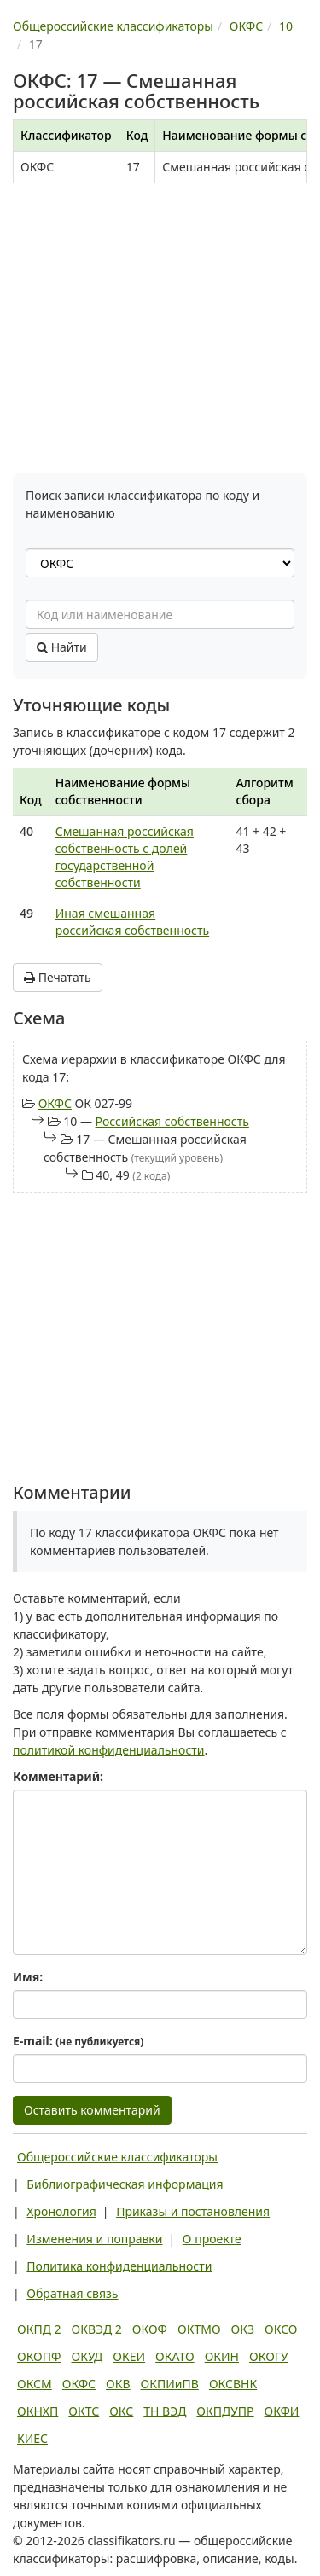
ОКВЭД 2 (97, 2329)
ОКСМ (34, 2384)
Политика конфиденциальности (119, 2266)
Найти (62, 647)
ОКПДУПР (224, 2411)
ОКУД (86, 2356)
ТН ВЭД (164, 2411)
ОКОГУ (268, 2356)
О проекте (212, 2239)
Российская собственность (172, 1121)
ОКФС (55, 1103)
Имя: (28, 1977)
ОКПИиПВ (170, 2384)
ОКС (121, 2411)
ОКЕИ (129, 2356)
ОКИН (222, 2356)
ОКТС (83, 2411)
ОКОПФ (39, 2356)
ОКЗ (242, 2329)
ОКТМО (199, 2329)
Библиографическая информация (124, 2184)
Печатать (57, 977)
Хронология (61, 2211)
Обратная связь (72, 2293)
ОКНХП (37, 2411)
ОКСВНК (233, 2384)
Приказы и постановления (193, 2211)
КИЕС (32, 2438)
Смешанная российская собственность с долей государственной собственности (124, 857)
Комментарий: (58, 1776)
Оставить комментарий (92, 2110)
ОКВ (118, 2384)
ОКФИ (282, 2411)
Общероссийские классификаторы (117, 2157)
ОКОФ (149, 2329)
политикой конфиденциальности (109, 1750)
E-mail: (78, 2041)
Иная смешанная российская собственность (132, 921)
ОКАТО (175, 2356)
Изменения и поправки (94, 2239)
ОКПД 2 (39, 2329)
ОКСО (281, 2329)
